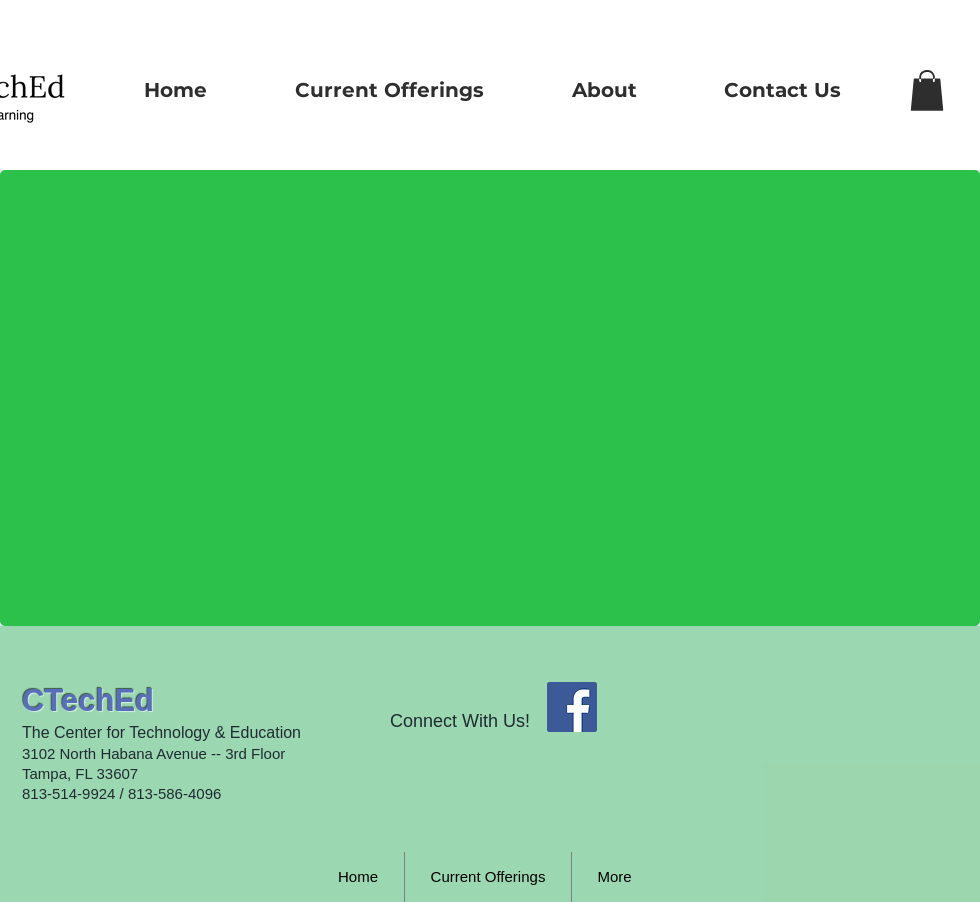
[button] (927, 90)
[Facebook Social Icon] (572, 707)
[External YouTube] (365, 409)
